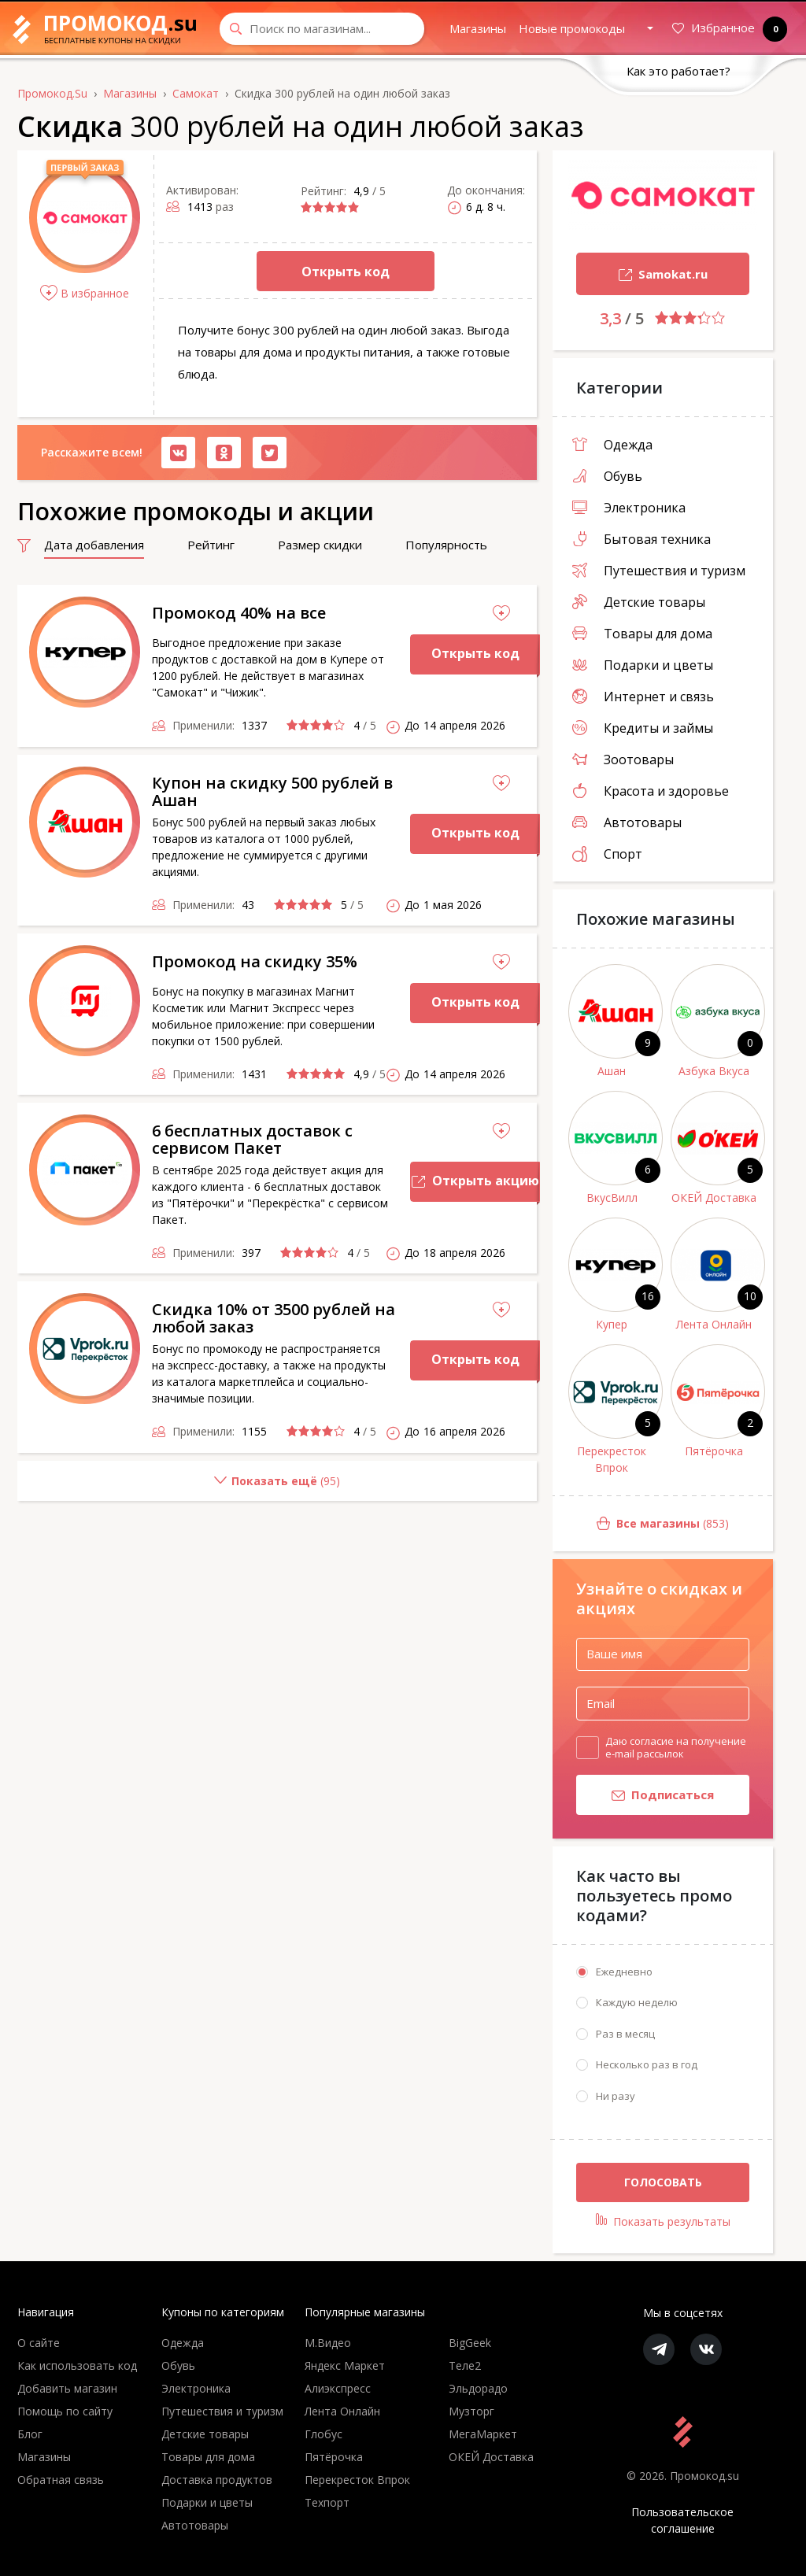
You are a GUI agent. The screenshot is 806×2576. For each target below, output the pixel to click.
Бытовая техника (641, 539)
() (178, 1487)
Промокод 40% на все (239, 612)
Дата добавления (94, 545)
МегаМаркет (483, 2433)
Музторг (471, 2411)
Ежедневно (624, 1971)
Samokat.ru (642, 276)
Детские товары (638, 602)
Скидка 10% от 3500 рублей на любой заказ (273, 1318)
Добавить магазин (67, 2388)
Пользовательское (683, 2520)
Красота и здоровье (650, 791)
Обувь (607, 476)
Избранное (726, 29)
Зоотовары (623, 759)
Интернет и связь (643, 696)
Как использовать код (77, 2365)
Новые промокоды (572, 28)
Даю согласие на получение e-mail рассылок (675, 1747)
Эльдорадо (478, 2388)
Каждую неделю (637, 2002)
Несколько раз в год (646, 2064)
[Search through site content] (322, 29)
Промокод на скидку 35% (254, 961)
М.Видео (328, 2342)
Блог (30, 2433)
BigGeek (470, 2342)
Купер (611, 1324)
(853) (641, 1524)
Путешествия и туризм (658, 570)
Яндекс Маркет (345, 2365)
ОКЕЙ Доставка (713, 1197)
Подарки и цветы (642, 665)
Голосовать (663, 2182)
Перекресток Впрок (611, 1459)
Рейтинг (211, 545)
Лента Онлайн (714, 1324)
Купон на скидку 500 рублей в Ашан (272, 791)
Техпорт (327, 2502)
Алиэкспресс (338, 2388)
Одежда (612, 444)
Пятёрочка (714, 1450)
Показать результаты (663, 2221)
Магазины (477, 28)
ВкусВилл (612, 1197)
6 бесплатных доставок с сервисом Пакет (252, 1139)
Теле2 (465, 2365)
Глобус (323, 2433)
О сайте (38, 2342)
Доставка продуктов (216, 2479)
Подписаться (645, 1796)
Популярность (446, 545)
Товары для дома (642, 633)
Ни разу (615, 2096)
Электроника (629, 507)
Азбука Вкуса (713, 1070)
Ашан (611, 1070)
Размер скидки (320, 545)
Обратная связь (60, 2479)
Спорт (607, 854)
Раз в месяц (625, 2034)
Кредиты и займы (642, 728)
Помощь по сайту (65, 2411)
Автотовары (627, 822)
